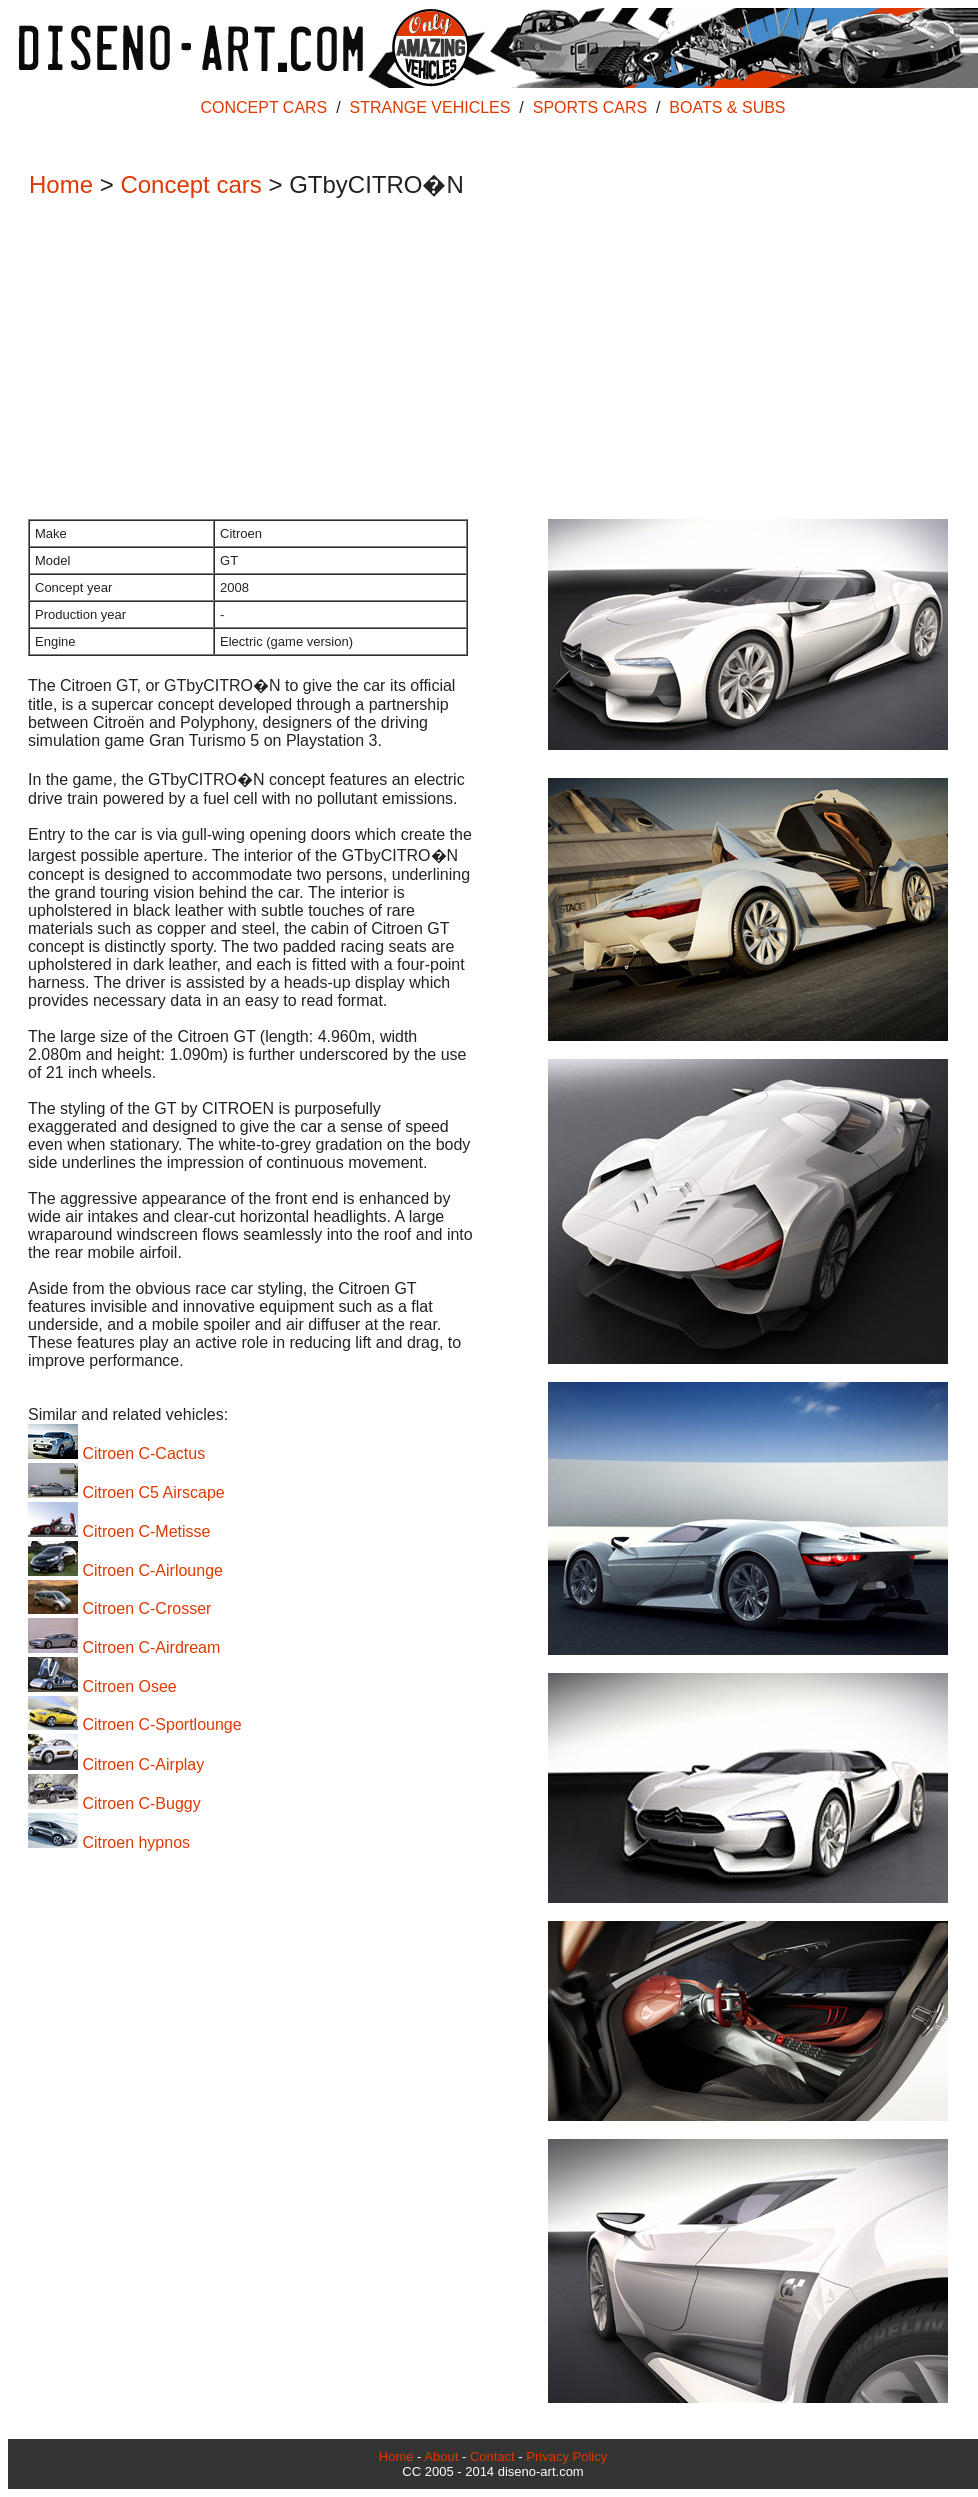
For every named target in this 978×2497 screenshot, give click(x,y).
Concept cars (190, 184)
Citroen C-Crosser (119, 1608)
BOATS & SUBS (727, 107)
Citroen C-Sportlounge (135, 1724)
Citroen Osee (102, 1686)
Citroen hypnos (109, 1842)
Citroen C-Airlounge (125, 1570)
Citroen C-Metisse (119, 1531)
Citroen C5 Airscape (126, 1492)
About (441, 2456)
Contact (492, 2456)
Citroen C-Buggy (114, 1803)
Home (61, 184)
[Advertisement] (483, 361)
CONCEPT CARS (263, 107)
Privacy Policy (566, 2456)
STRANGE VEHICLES (430, 107)
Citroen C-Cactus (116, 1453)
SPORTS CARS (590, 107)
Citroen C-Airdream (124, 1647)
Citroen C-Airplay (116, 1764)
